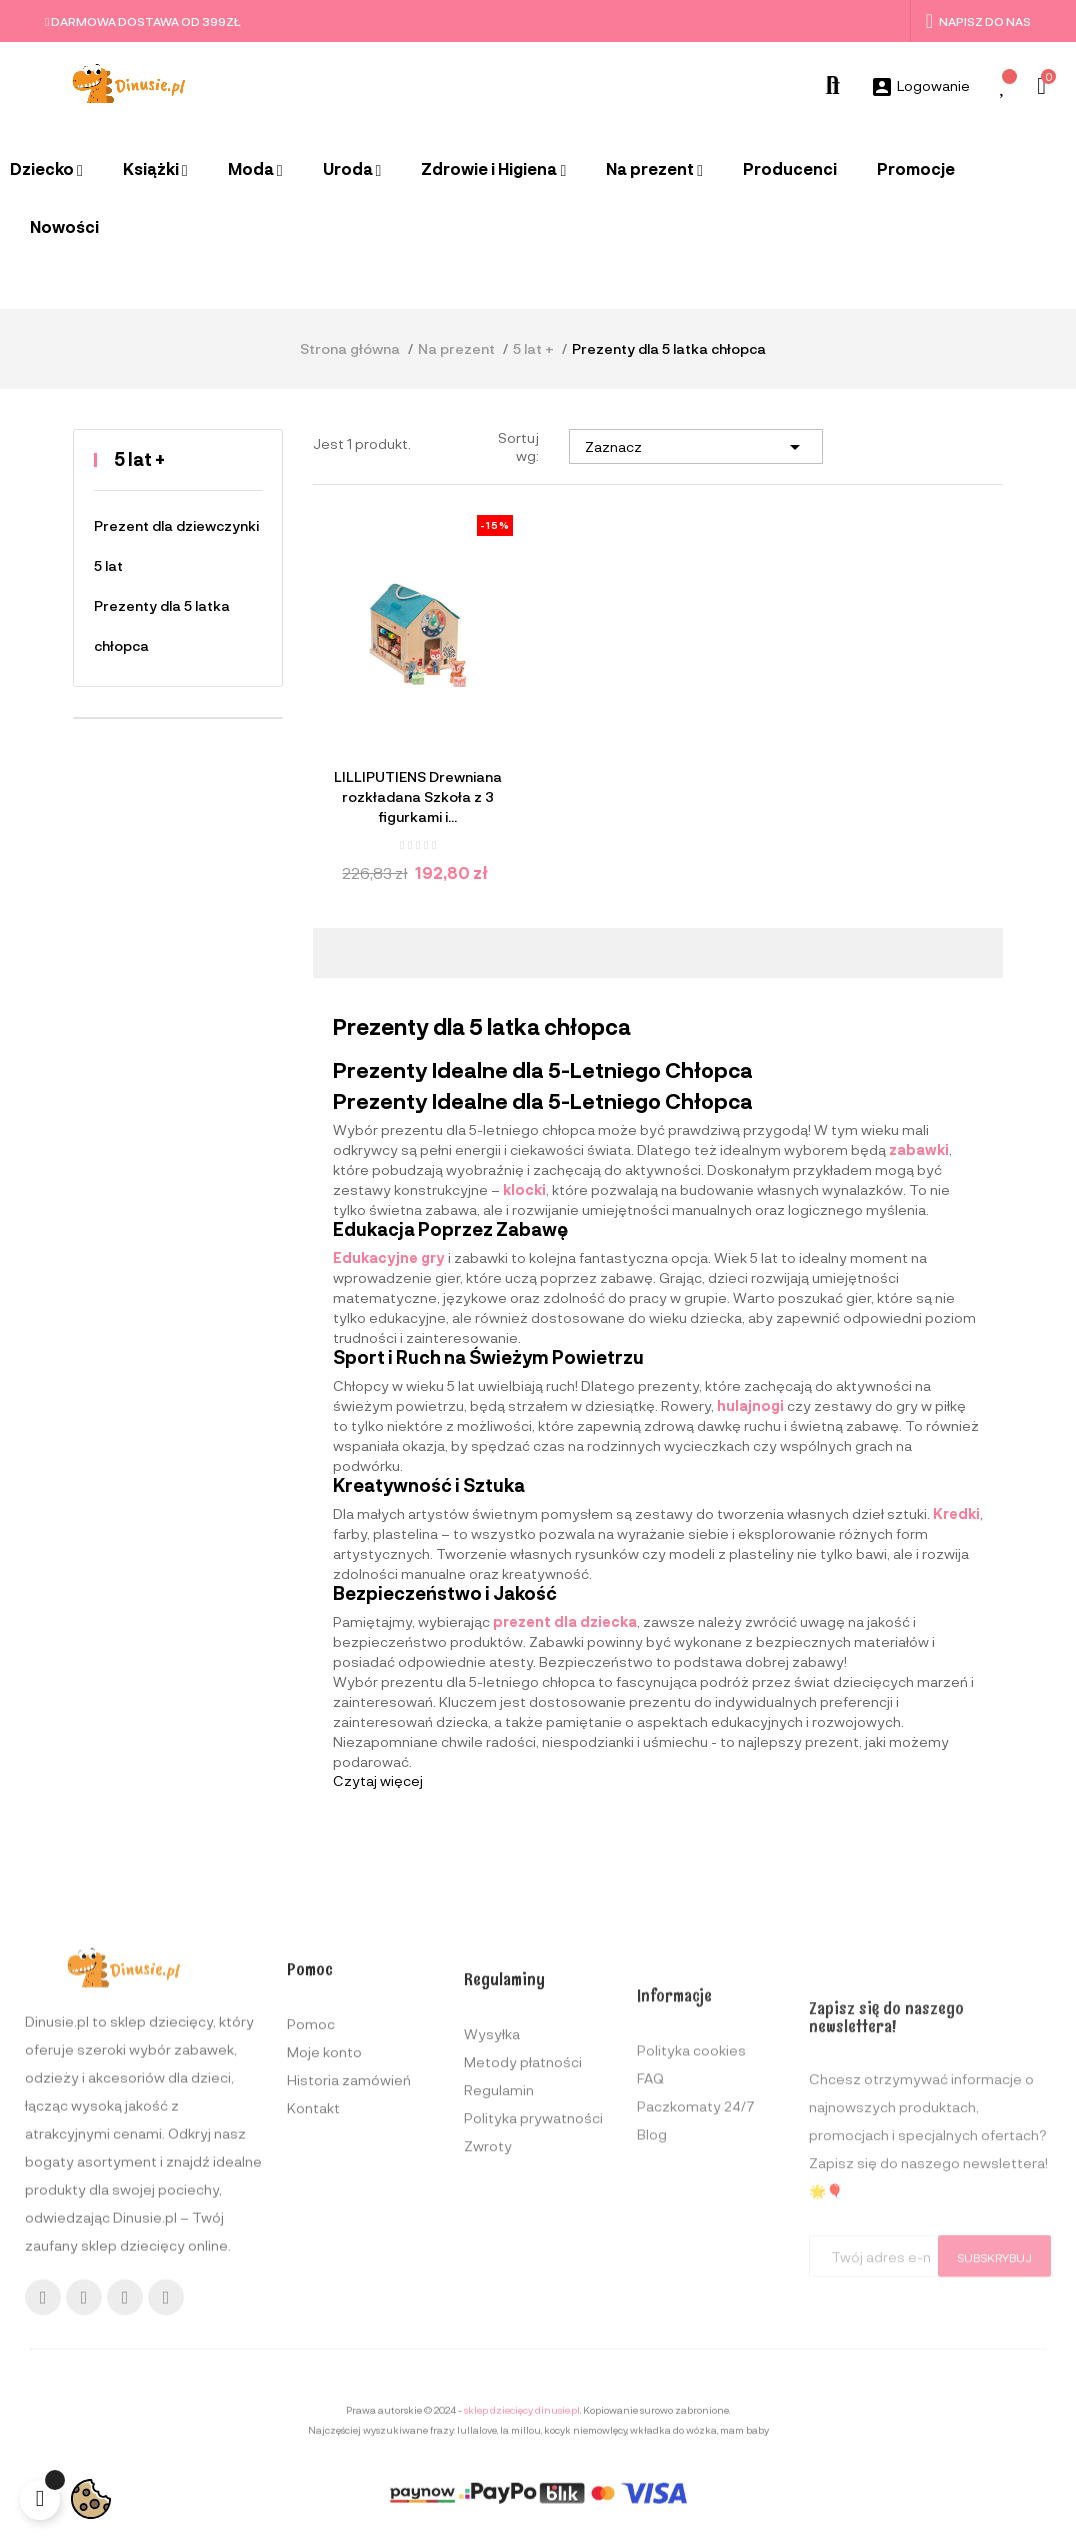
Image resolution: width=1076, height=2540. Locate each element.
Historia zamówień (349, 2293)
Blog (652, 2378)
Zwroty (488, 2373)
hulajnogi (750, 1405)
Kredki (956, 1513)
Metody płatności (523, 2289)
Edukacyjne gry (389, 1257)
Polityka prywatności (533, 2345)
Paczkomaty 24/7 (696, 2350)
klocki (524, 1189)
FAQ (650, 2322)
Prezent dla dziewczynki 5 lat (176, 545)
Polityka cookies (691, 2294)
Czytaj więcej (378, 1780)
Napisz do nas (978, 21)
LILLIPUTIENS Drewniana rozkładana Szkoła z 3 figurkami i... (418, 796)
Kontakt (313, 2321)
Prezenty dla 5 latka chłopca (162, 625)
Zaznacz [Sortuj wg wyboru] (696, 447)
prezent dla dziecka (565, 1621)
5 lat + (139, 459)
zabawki (919, 1149)
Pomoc (311, 2237)
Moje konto (324, 2265)
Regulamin (499, 2317)
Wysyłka (492, 2261)
